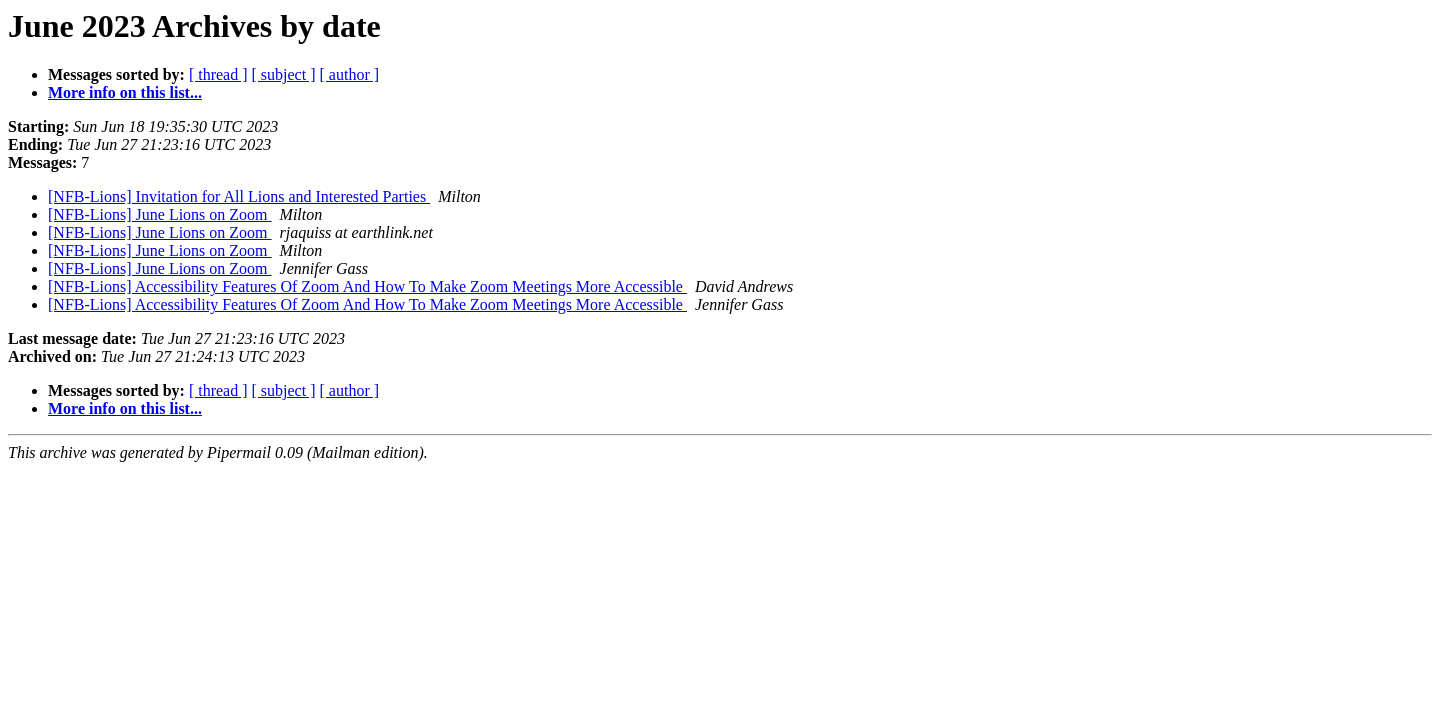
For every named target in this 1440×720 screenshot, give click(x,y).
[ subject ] (284, 74)
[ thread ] (218, 74)
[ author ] (350, 74)
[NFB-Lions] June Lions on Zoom (160, 214)
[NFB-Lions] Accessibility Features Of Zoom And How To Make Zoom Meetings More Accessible (367, 286)
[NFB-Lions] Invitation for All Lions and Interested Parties (239, 196)
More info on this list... (125, 92)
